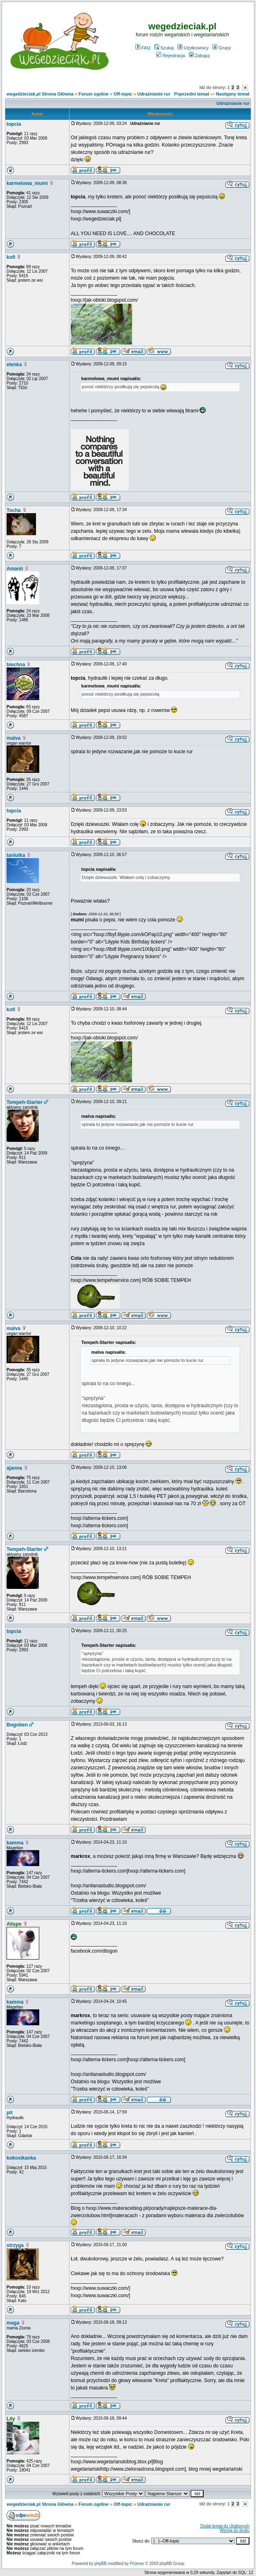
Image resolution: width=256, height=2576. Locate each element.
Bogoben (17, 1725)
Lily (11, 2419)
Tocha (13, 510)
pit (10, 2113)
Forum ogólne (93, 93)
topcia (14, 124)
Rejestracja (170, 55)
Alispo (14, 1924)
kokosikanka (21, 2158)
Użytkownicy (193, 47)
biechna (16, 664)
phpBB (100, 2563)
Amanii (15, 569)
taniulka (16, 855)
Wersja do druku (234, 2530)
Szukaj (164, 47)
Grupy (221, 47)
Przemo (137, 2563)
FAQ (142, 47)
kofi (11, 257)
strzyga (15, 2245)
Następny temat (232, 93)
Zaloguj (199, 55)
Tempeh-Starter (25, 1102)
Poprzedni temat (191, 93)
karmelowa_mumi (27, 183)
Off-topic (123, 93)
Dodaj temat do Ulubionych (224, 2526)
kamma (15, 1843)
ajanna (14, 1468)
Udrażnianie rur (154, 93)
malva (13, 738)
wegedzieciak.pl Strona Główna (40, 93)
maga (13, 2323)
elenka (14, 364)
